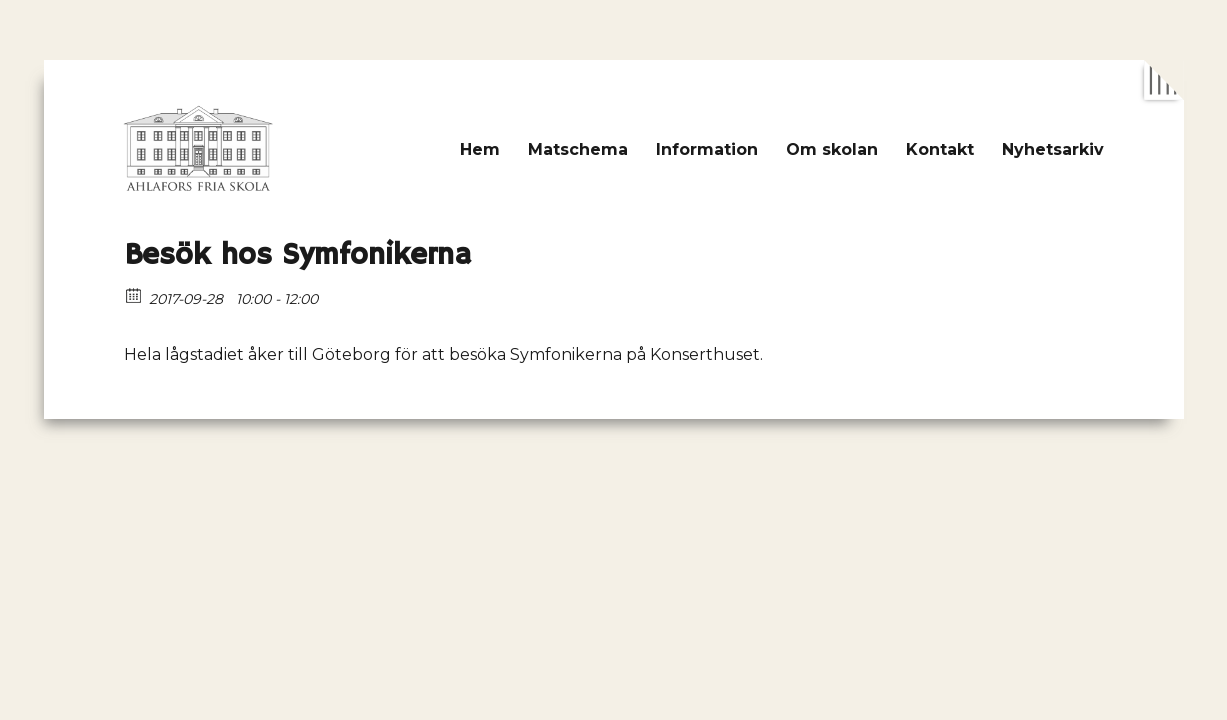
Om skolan (832, 149)
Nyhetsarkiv (1053, 149)
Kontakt (940, 149)
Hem (480, 149)
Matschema (578, 149)
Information (707, 149)
